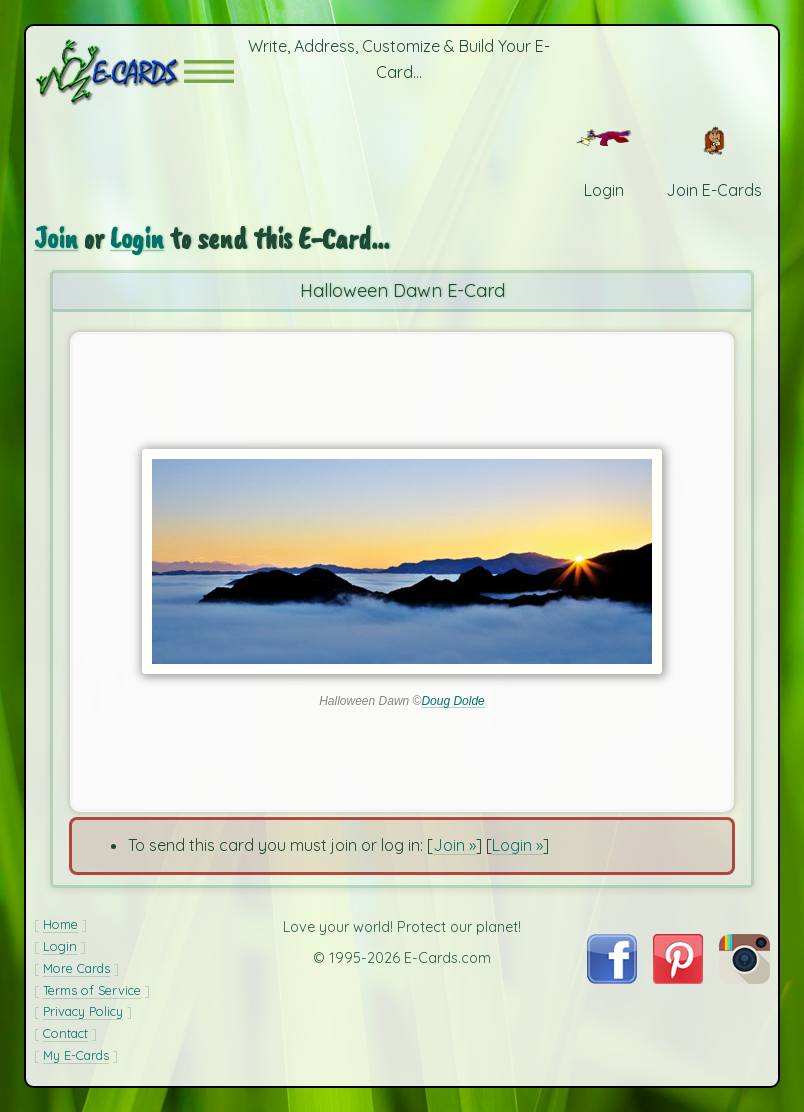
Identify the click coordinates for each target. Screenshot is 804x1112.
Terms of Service (92, 990)
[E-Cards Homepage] (109, 71)
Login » (517, 845)
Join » (454, 845)
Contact (65, 1033)
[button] (209, 71)
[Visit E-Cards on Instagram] (744, 978)
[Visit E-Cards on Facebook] (612, 978)
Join (56, 238)
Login (137, 238)
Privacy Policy (83, 1011)
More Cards (76, 968)
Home (60, 924)
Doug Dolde (452, 701)
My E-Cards (76, 1055)
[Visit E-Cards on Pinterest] (678, 978)
